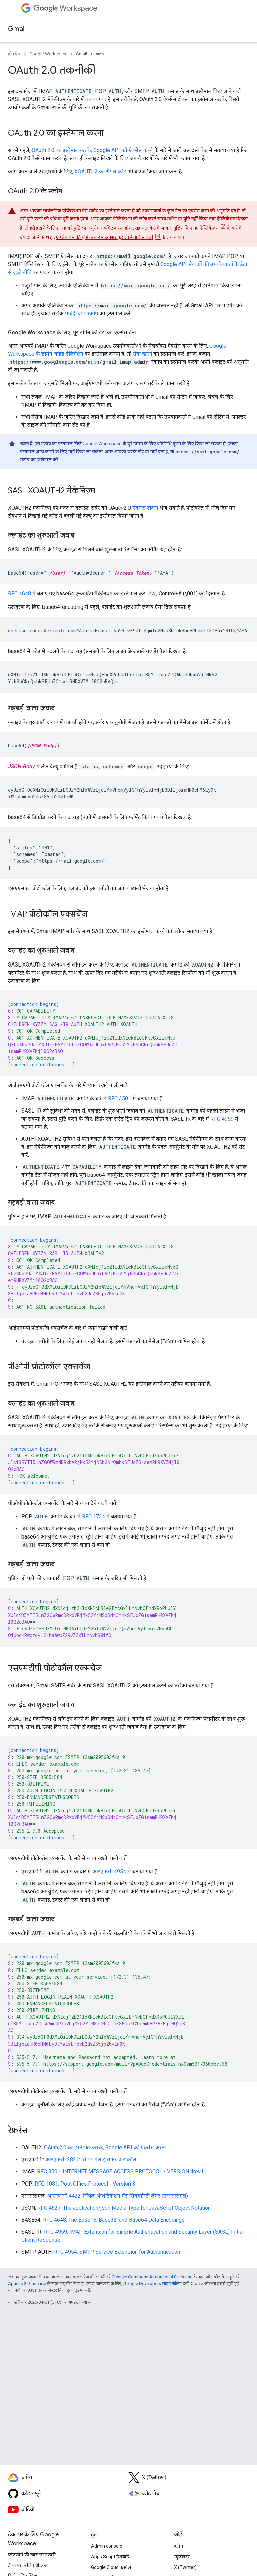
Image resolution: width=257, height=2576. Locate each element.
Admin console (106, 2546)
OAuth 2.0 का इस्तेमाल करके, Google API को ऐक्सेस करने (92, 150)
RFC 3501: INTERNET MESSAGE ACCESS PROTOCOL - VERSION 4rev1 (120, 2171)
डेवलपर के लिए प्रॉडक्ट (27, 2565)
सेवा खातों (142, 354)
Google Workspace (48, 53)
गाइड (100, 53)
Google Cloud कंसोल (111, 2567)
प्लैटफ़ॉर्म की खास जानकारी (32, 2554)
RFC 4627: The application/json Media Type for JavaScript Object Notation (124, 2208)
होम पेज (14, 53)
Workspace (65, 8)
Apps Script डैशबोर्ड (110, 2556)
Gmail (17, 29)
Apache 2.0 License (27, 2283)
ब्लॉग (178, 2546)
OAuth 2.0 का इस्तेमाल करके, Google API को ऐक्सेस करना (105, 2147)
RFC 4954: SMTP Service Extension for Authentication (117, 2252)
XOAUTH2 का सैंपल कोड (100, 171)
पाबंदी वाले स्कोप (81, 313)
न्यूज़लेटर (182, 2556)
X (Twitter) (185, 2567)
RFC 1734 (93, 1516)
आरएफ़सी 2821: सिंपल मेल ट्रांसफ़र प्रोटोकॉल (90, 2159)
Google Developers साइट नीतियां (152, 2283)
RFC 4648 (19, 593)
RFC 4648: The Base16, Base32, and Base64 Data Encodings (114, 2220)
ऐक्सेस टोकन (145, 508)
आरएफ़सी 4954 (109, 1871)
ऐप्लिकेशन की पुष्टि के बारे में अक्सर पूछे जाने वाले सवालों (104, 237)
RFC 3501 (119, 1098)
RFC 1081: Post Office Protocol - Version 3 (85, 2183)
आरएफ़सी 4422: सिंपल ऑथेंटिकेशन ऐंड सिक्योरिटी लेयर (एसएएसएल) (117, 2196)
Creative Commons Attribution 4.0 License (152, 2276)
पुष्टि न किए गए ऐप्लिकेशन (196, 228)
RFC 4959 (222, 1119)
